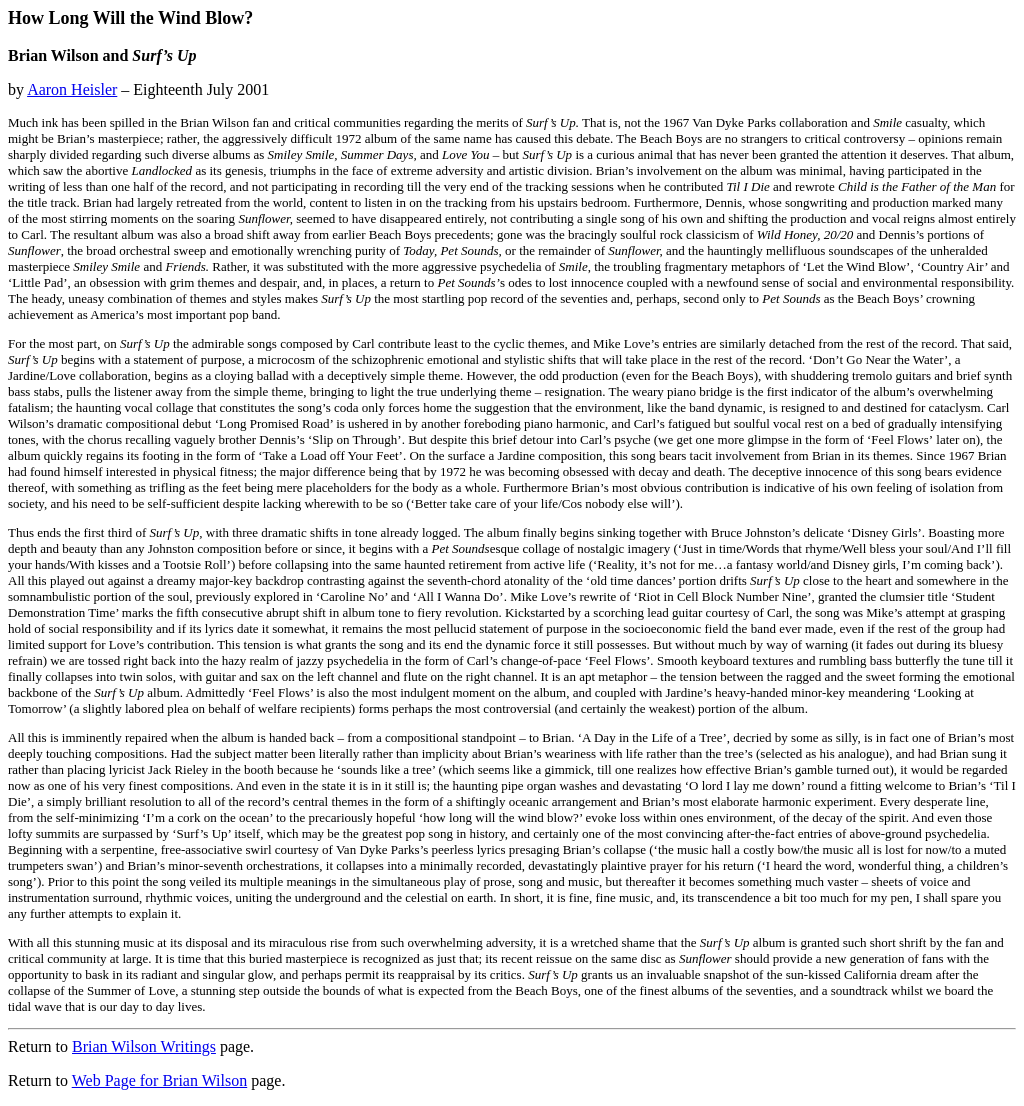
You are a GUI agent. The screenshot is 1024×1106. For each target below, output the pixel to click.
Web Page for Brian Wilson (160, 1080)
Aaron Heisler (72, 89)
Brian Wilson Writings (144, 1046)
